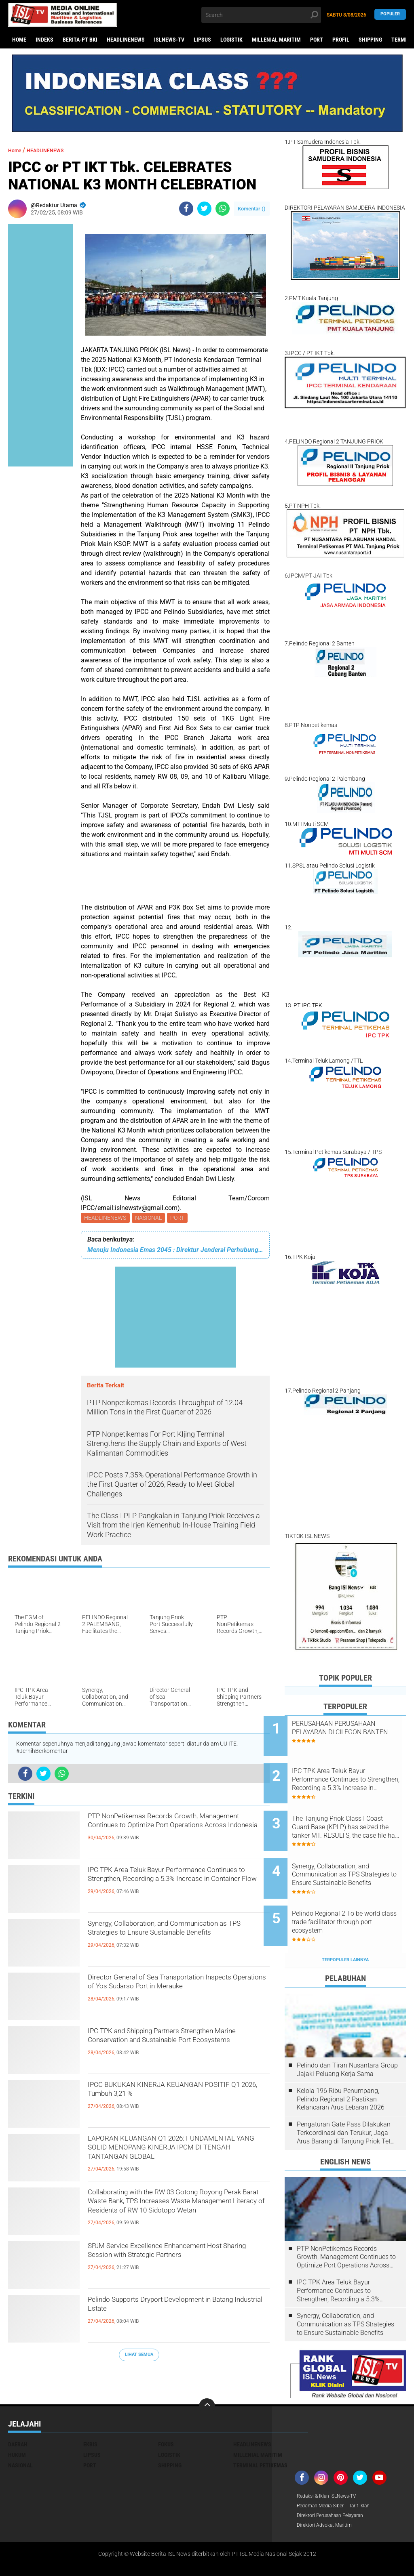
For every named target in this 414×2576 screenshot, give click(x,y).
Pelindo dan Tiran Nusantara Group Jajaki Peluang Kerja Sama (347, 2036)
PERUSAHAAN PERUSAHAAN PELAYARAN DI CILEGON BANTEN (354, 1732)
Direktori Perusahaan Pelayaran (336, 2484)
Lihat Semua (139, 2356)
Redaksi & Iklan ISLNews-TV (331, 2463)
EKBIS (90, 2411)
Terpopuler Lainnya (345, 1926)
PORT (316, 39)
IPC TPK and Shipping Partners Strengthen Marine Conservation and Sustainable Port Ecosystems (171, 2048)
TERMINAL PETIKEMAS (260, 2432)
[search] (261, 15)
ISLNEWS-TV (169, 39)
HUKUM (17, 2421)
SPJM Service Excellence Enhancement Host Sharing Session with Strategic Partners (176, 2262)
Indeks (44, 39)
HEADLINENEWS (126, 39)
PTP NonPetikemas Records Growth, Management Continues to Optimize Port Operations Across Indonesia (172, 1833)
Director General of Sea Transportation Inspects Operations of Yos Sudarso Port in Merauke (175, 1994)
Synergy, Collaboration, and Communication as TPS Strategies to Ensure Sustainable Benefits (171, 1940)
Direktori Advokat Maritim (329, 2494)
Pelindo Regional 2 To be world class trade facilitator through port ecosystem (351, 1895)
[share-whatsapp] (222, 209)
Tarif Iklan (369, 2473)
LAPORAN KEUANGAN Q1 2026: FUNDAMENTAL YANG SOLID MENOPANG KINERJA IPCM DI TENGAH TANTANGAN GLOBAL (160, 2155)
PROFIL (340, 39)
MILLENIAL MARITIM (276, 39)
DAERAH (17, 2411)
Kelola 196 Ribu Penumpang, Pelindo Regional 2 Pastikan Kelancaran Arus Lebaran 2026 (340, 2065)
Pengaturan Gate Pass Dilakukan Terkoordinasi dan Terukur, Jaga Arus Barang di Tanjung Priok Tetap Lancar (347, 2099)
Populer (390, 14)
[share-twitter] (204, 209)
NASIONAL (150, 1218)
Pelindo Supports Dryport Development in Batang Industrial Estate (176, 2309)
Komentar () (252, 209)
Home (19, 39)
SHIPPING (370, 39)
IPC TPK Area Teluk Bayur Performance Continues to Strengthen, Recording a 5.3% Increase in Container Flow (177, 1886)
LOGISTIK (231, 39)
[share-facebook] (186, 209)
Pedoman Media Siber (324, 2473)
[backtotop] (207, 2373)
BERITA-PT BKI (80, 39)
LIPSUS (202, 39)
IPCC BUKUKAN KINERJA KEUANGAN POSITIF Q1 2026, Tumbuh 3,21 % (174, 2094)
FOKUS (166, 2411)
